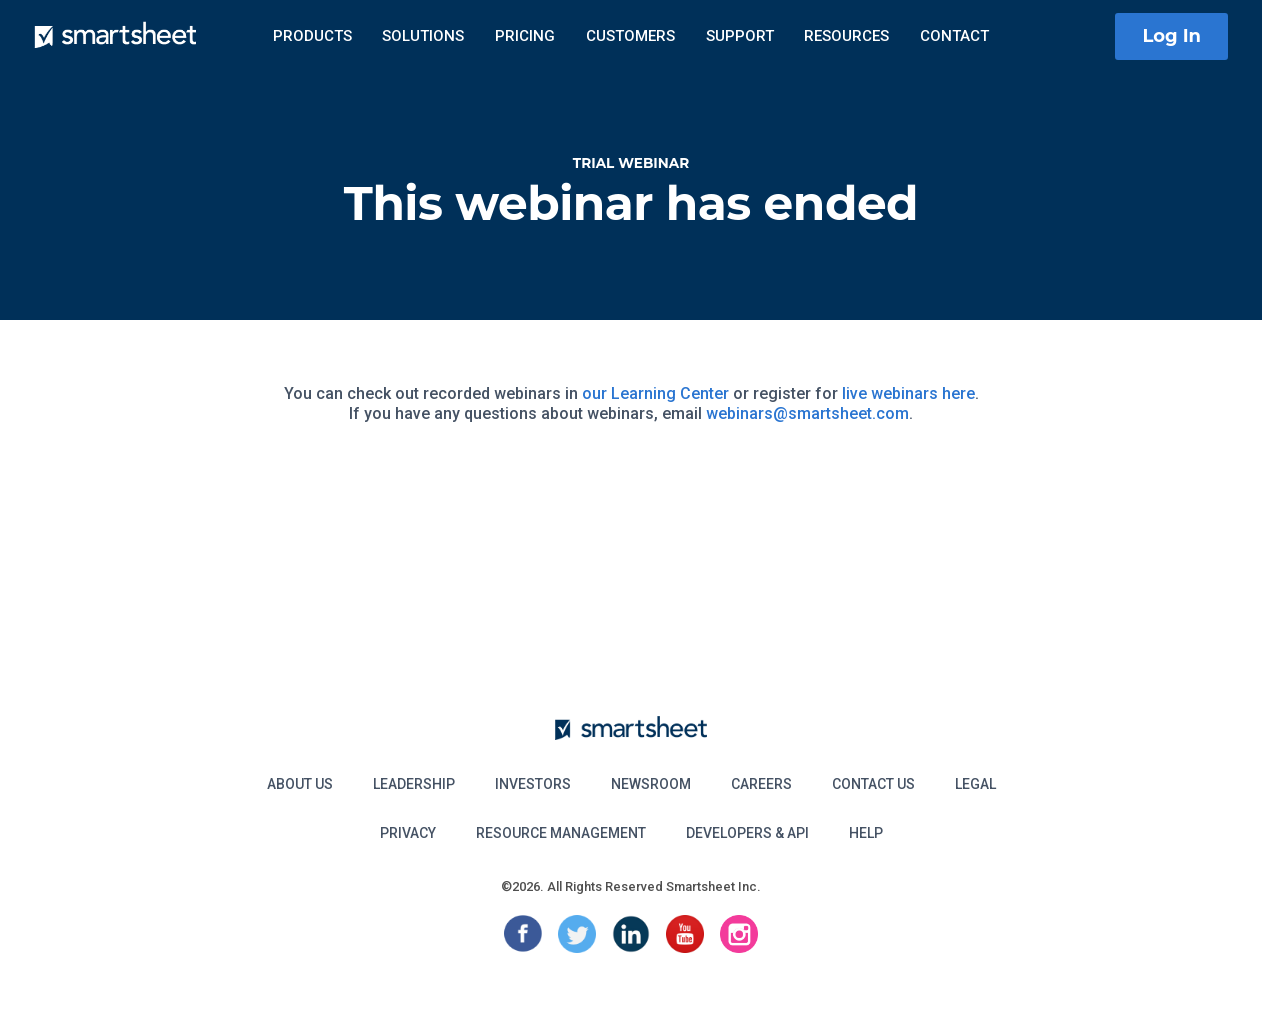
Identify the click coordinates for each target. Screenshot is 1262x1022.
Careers (761, 784)
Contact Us (873, 784)
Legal (975, 784)
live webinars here (908, 393)
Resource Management (561, 833)
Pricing (525, 36)
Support (740, 36)
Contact (954, 36)
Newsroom (651, 784)
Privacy (408, 833)
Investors (533, 784)
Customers (630, 36)
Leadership (414, 784)
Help (866, 833)
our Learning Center (655, 393)
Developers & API (747, 833)
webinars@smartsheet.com (807, 413)
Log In (1171, 36)
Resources (846, 36)
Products (312, 36)
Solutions (423, 36)
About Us (300, 784)
